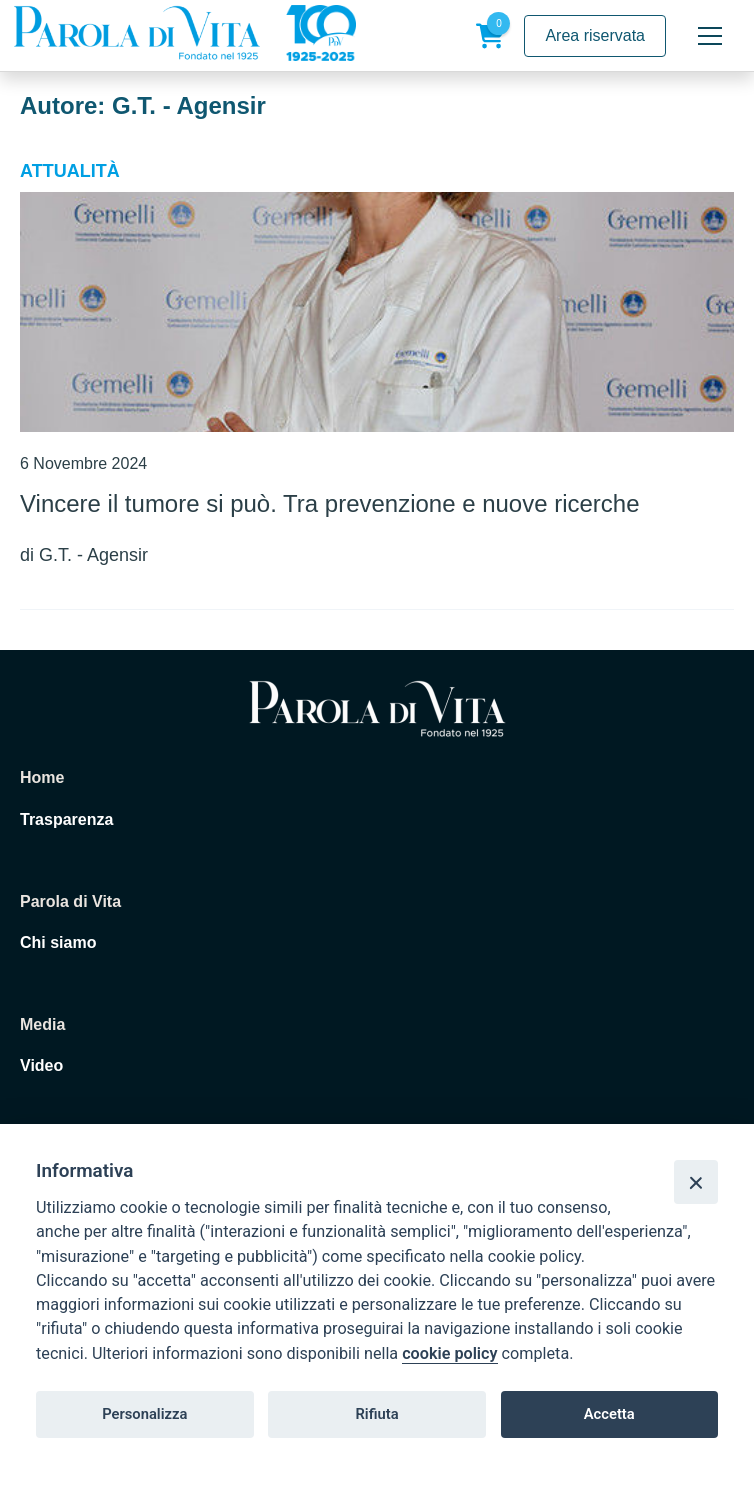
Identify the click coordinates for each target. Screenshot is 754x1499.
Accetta (609, 1414)
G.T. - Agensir (93, 555)
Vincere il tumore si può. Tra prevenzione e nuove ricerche (329, 503)
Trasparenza (66, 819)
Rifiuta (376, 1414)
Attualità (70, 171)
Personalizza (144, 1414)
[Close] (696, 1182)
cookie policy (449, 1353)
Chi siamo (58, 942)
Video (41, 1065)
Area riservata (595, 35)
